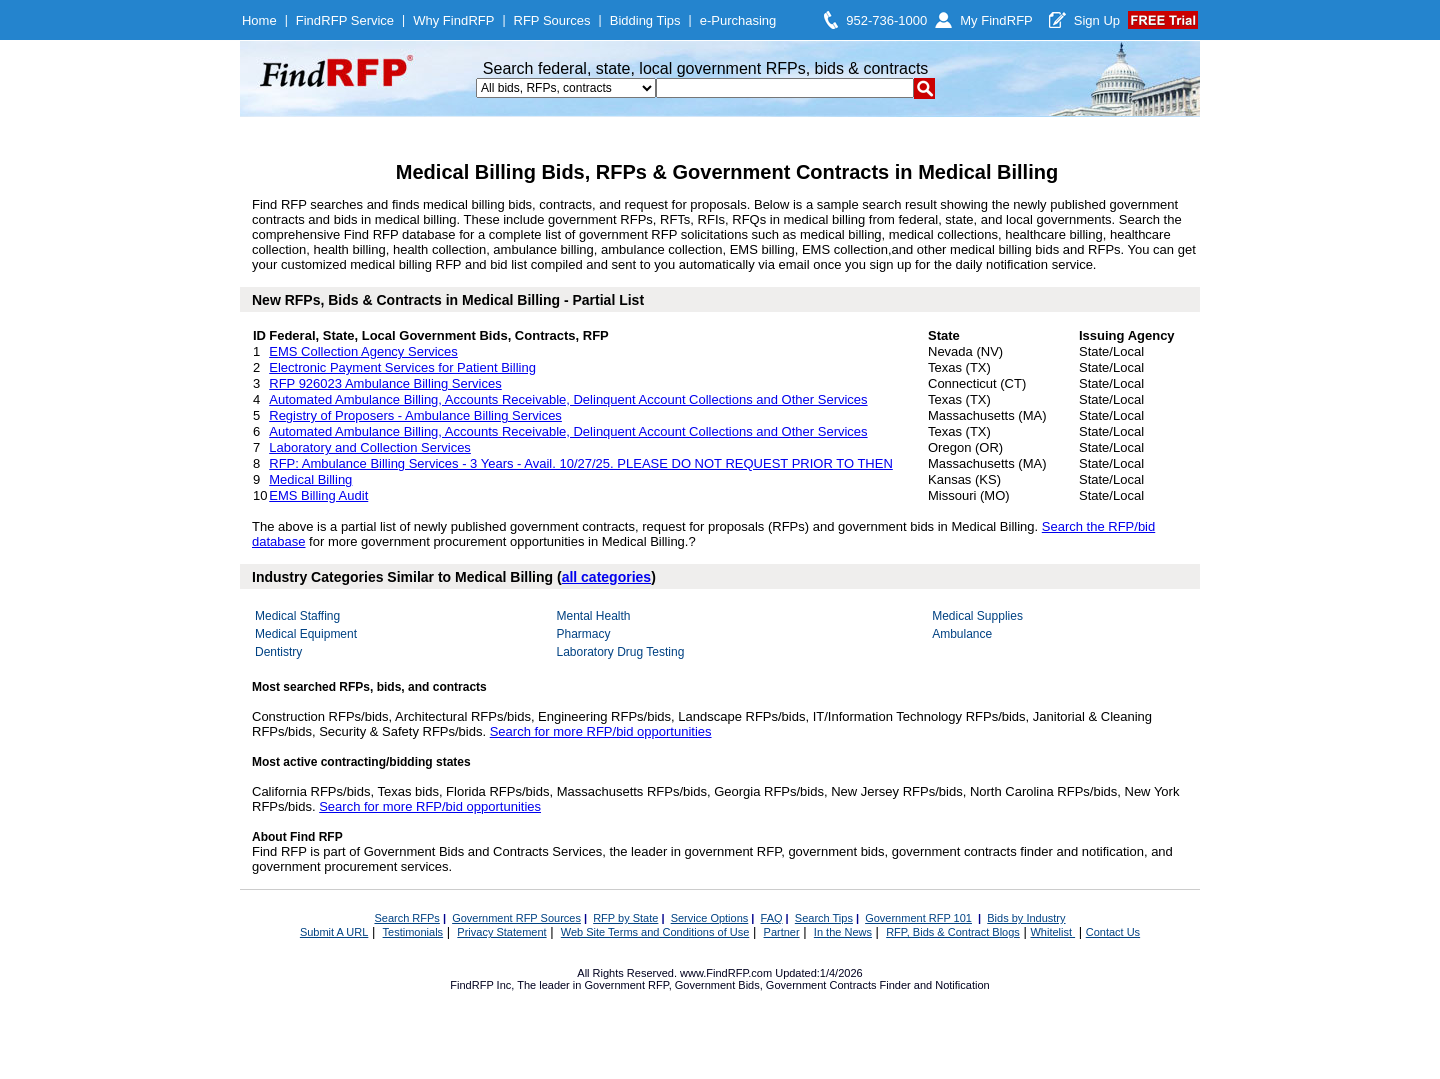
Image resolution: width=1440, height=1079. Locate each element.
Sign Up (1097, 20)
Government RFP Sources (516, 918)
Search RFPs (406, 918)
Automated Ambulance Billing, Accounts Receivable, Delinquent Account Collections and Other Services (568, 399)
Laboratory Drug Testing (620, 652)
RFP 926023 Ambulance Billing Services (385, 383)
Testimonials (413, 932)
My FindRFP (996, 20)
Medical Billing (310, 479)
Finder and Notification (935, 985)
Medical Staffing (297, 616)
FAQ (772, 918)
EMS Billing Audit (318, 495)
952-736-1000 (886, 20)
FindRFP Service (345, 20)
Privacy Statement (501, 932)
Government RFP (626, 985)
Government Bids (717, 985)
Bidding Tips (645, 20)
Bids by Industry (1026, 918)
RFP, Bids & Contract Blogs (953, 932)
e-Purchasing (738, 20)
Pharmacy (583, 634)
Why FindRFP (453, 20)
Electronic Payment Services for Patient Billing (402, 367)
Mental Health (593, 616)
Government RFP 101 (918, 918)
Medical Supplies (977, 616)
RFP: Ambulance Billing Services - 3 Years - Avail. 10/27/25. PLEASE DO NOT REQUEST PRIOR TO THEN (581, 463)
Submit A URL (334, 932)
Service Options (710, 918)
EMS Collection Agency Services (363, 351)
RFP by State (625, 918)
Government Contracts (821, 985)
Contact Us (1113, 932)
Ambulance (962, 634)
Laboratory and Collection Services (370, 447)
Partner (782, 932)
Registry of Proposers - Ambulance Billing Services (415, 415)
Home (259, 20)
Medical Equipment (306, 634)
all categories (607, 577)
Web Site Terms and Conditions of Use (655, 932)
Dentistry (278, 652)
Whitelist (1052, 932)
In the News (843, 932)
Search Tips (824, 918)
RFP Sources (552, 20)
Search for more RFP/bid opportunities (601, 731)
